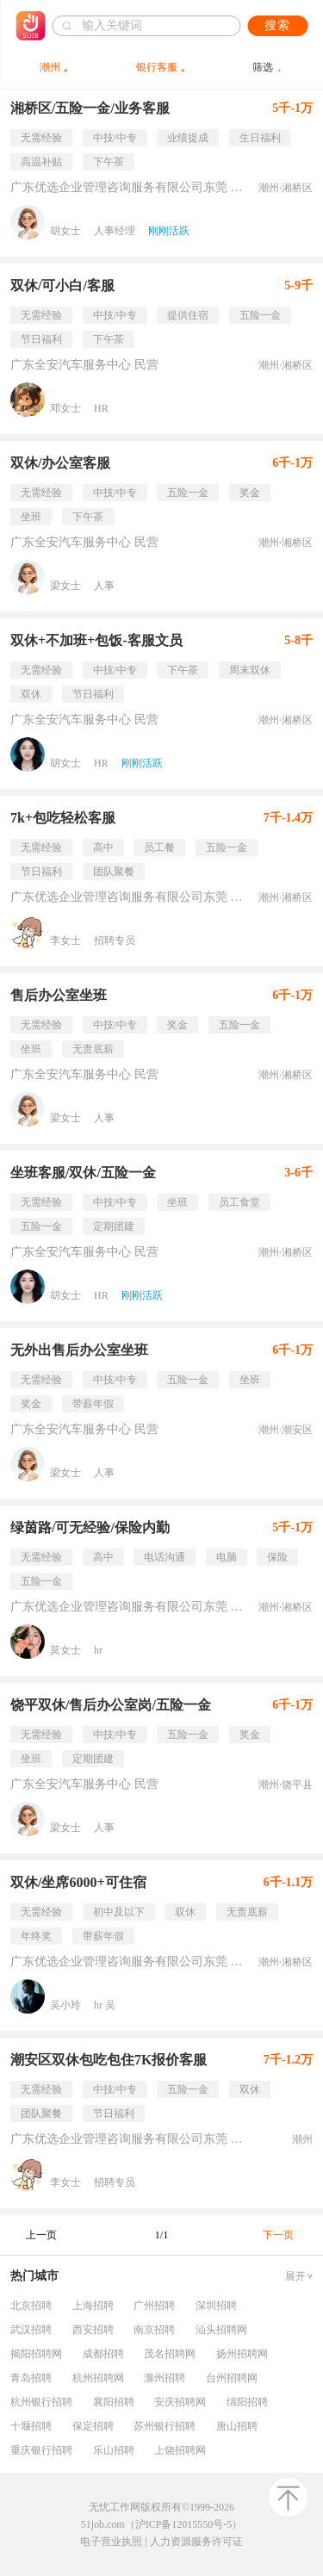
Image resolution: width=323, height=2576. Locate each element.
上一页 (41, 2235)
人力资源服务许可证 (196, 2542)
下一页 (278, 2235)
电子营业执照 (111, 2542)
